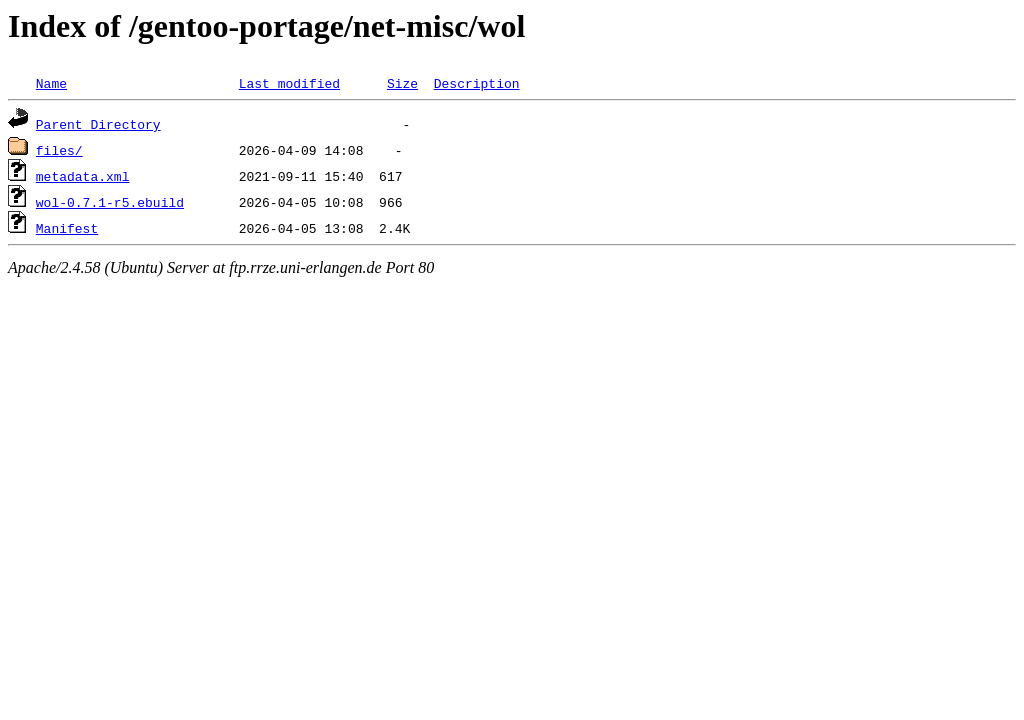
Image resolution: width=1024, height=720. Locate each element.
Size (402, 83)
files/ (59, 150)
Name (51, 83)
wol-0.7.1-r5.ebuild (110, 202)
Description (477, 83)
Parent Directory (98, 124)
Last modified (289, 83)
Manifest (67, 228)
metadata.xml (83, 176)
